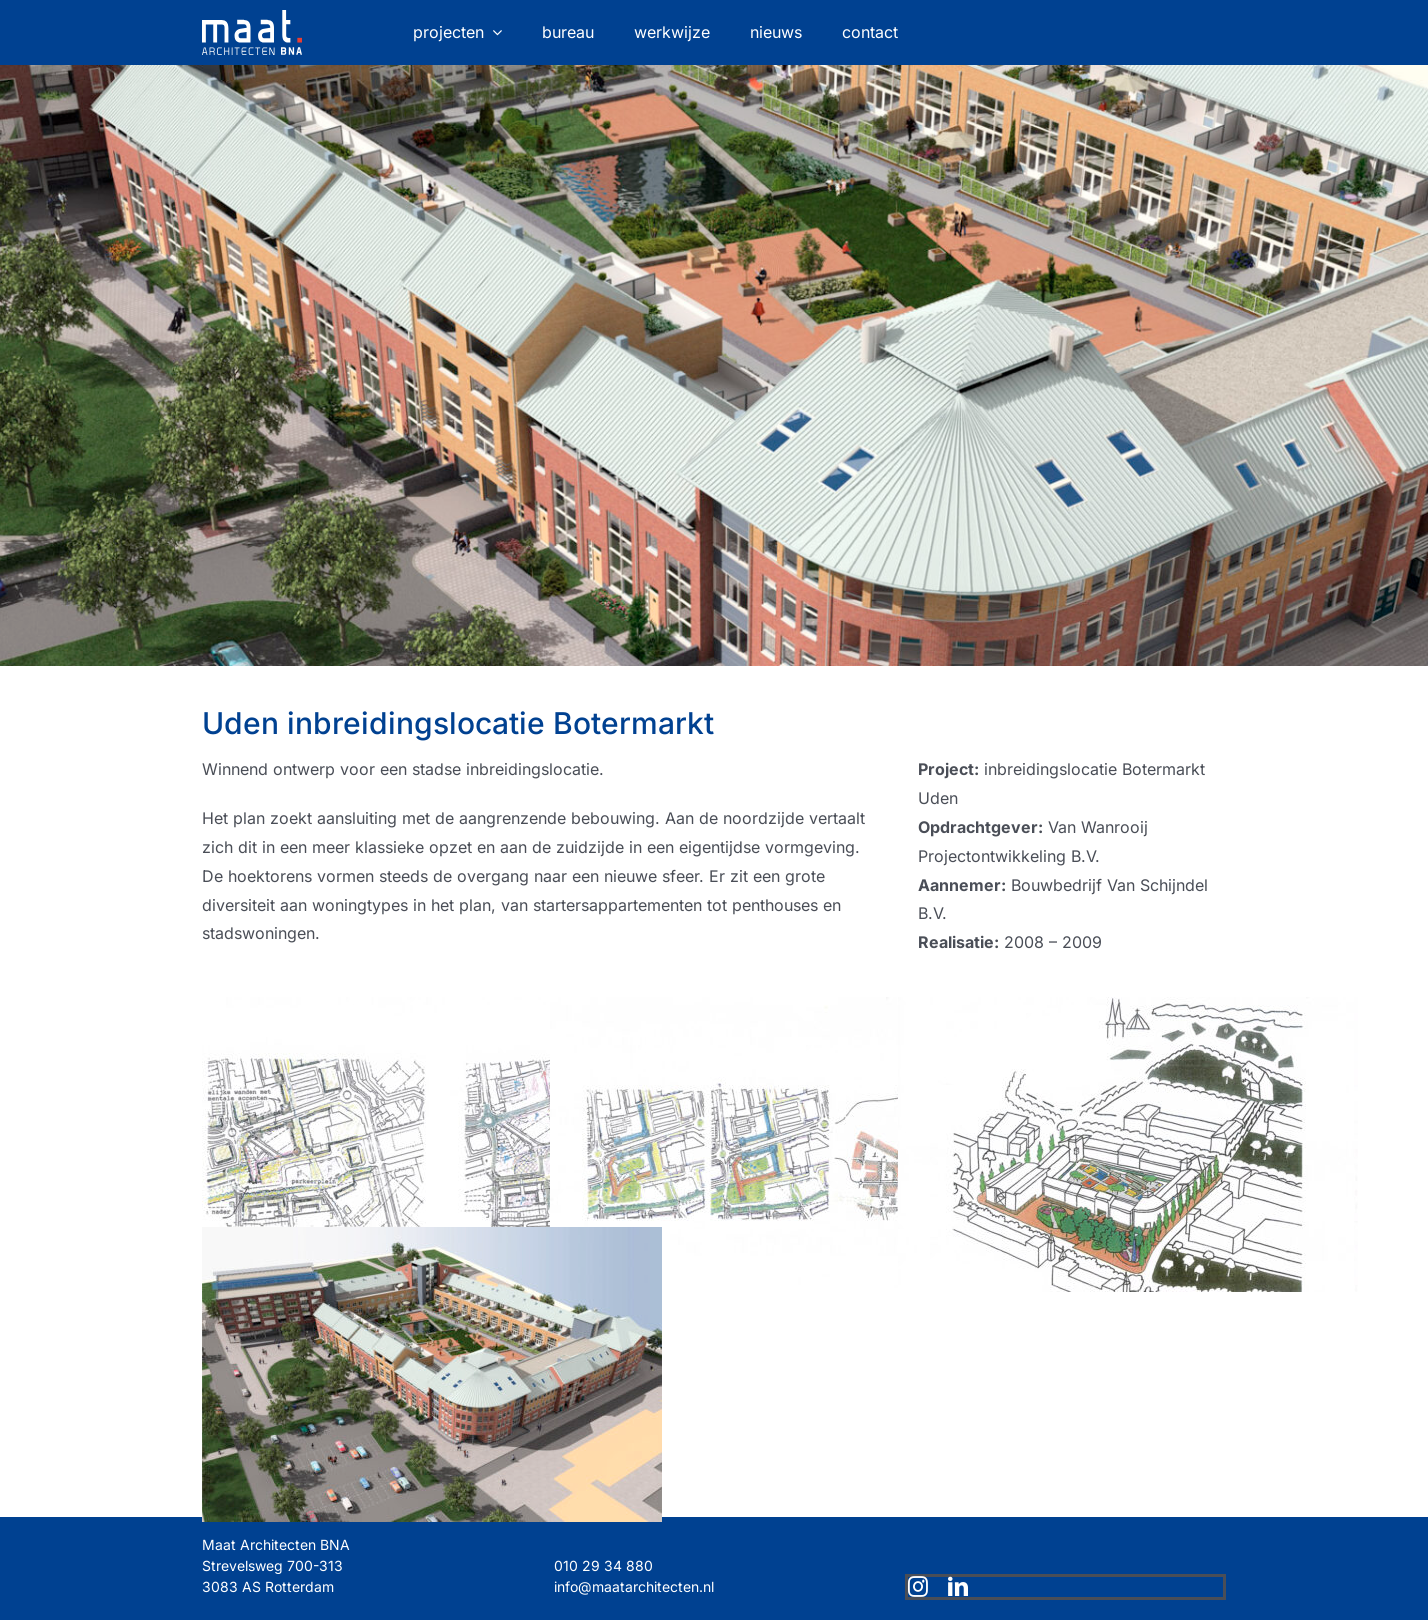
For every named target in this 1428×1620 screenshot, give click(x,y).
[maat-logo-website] (252, 18)
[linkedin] (958, 1587)
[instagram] (918, 1587)
